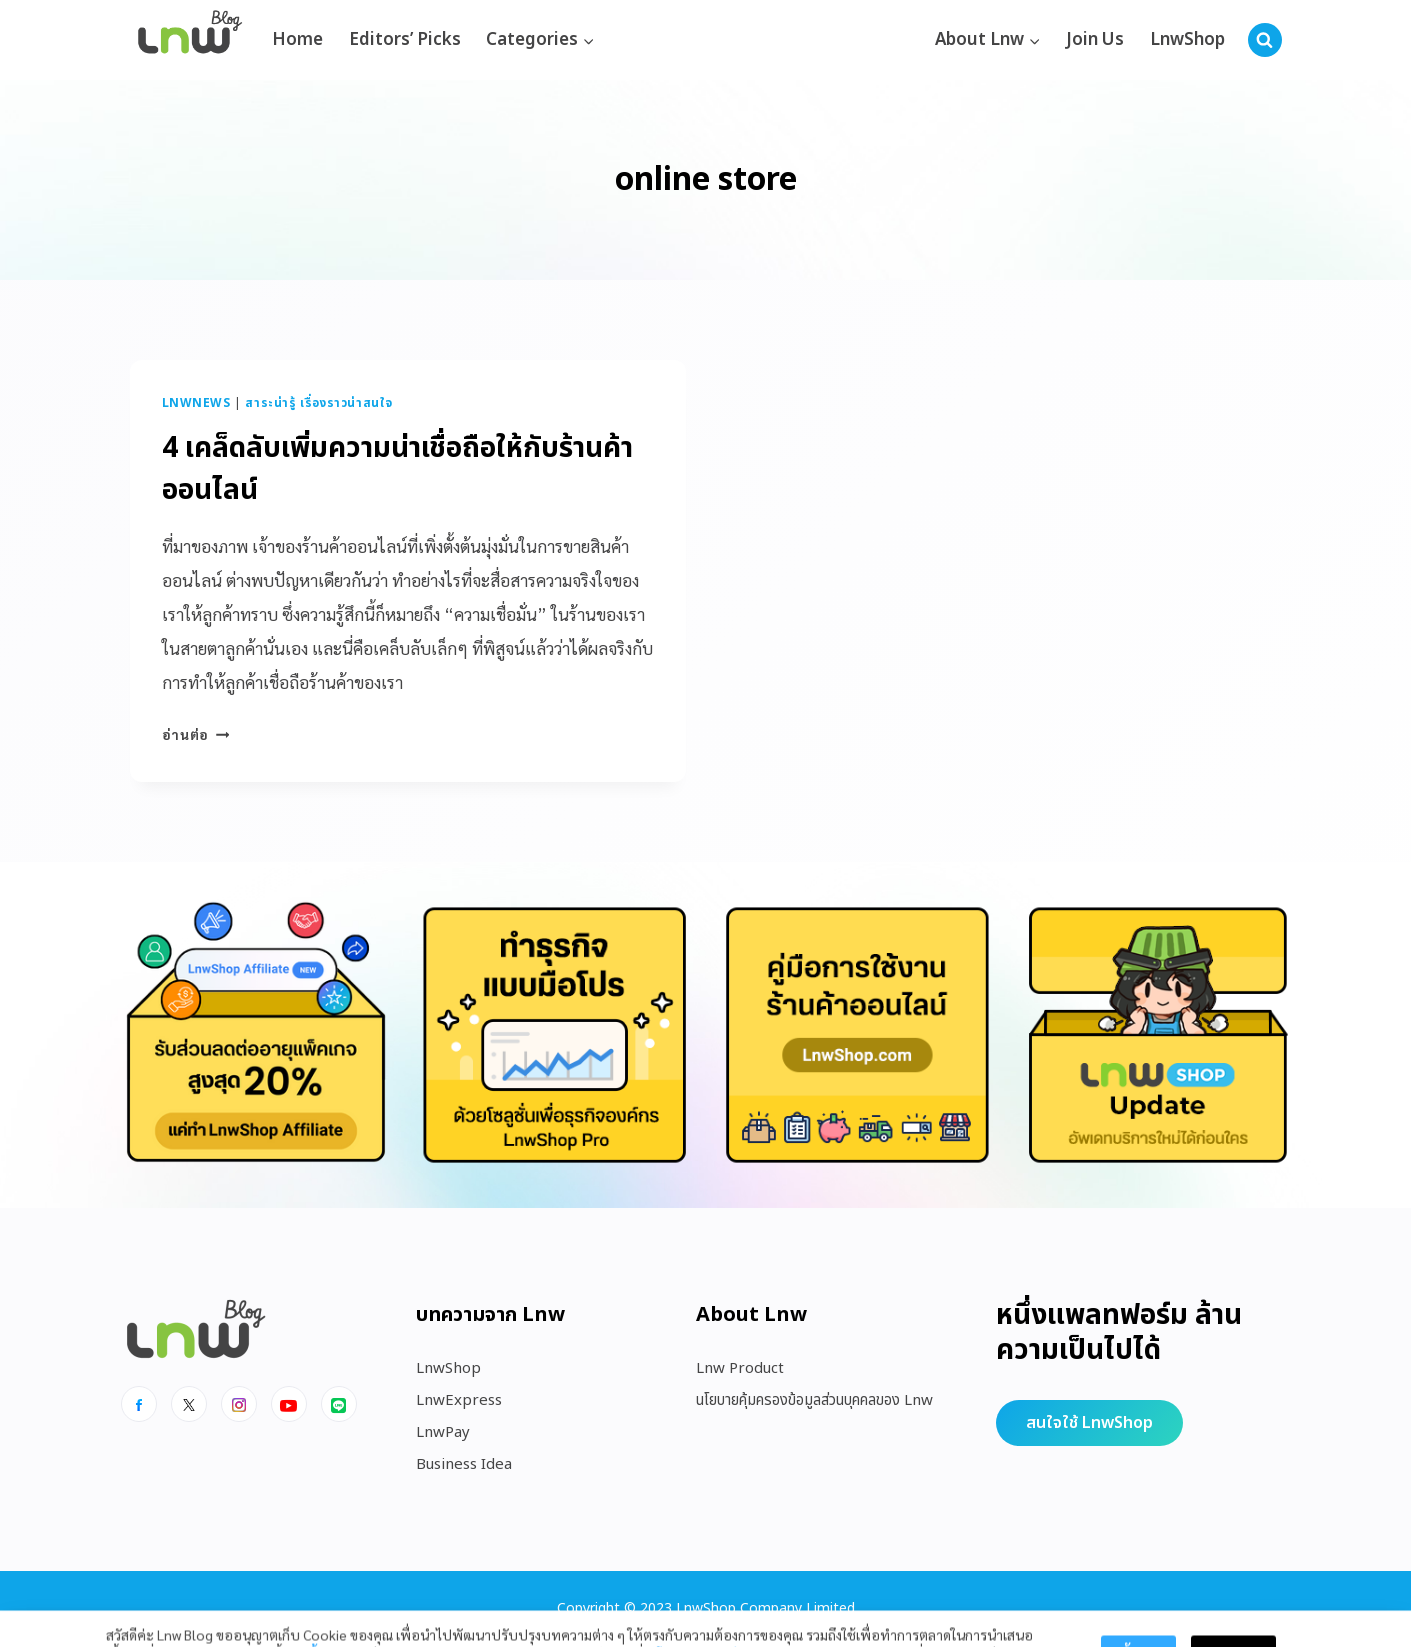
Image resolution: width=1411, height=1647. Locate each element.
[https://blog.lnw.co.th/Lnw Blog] (190, 40)
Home (297, 40)
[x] (189, 1404)
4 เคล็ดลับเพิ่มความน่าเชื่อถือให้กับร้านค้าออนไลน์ (397, 469)
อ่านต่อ (196, 734)
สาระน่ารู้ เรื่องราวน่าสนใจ (319, 403)
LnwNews (196, 403)
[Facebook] (139, 1404)
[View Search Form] (1265, 40)
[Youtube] (289, 1404)
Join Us (1095, 40)
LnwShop (1187, 40)
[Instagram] (239, 1404)
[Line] (339, 1404)
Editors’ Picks (405, 40)
